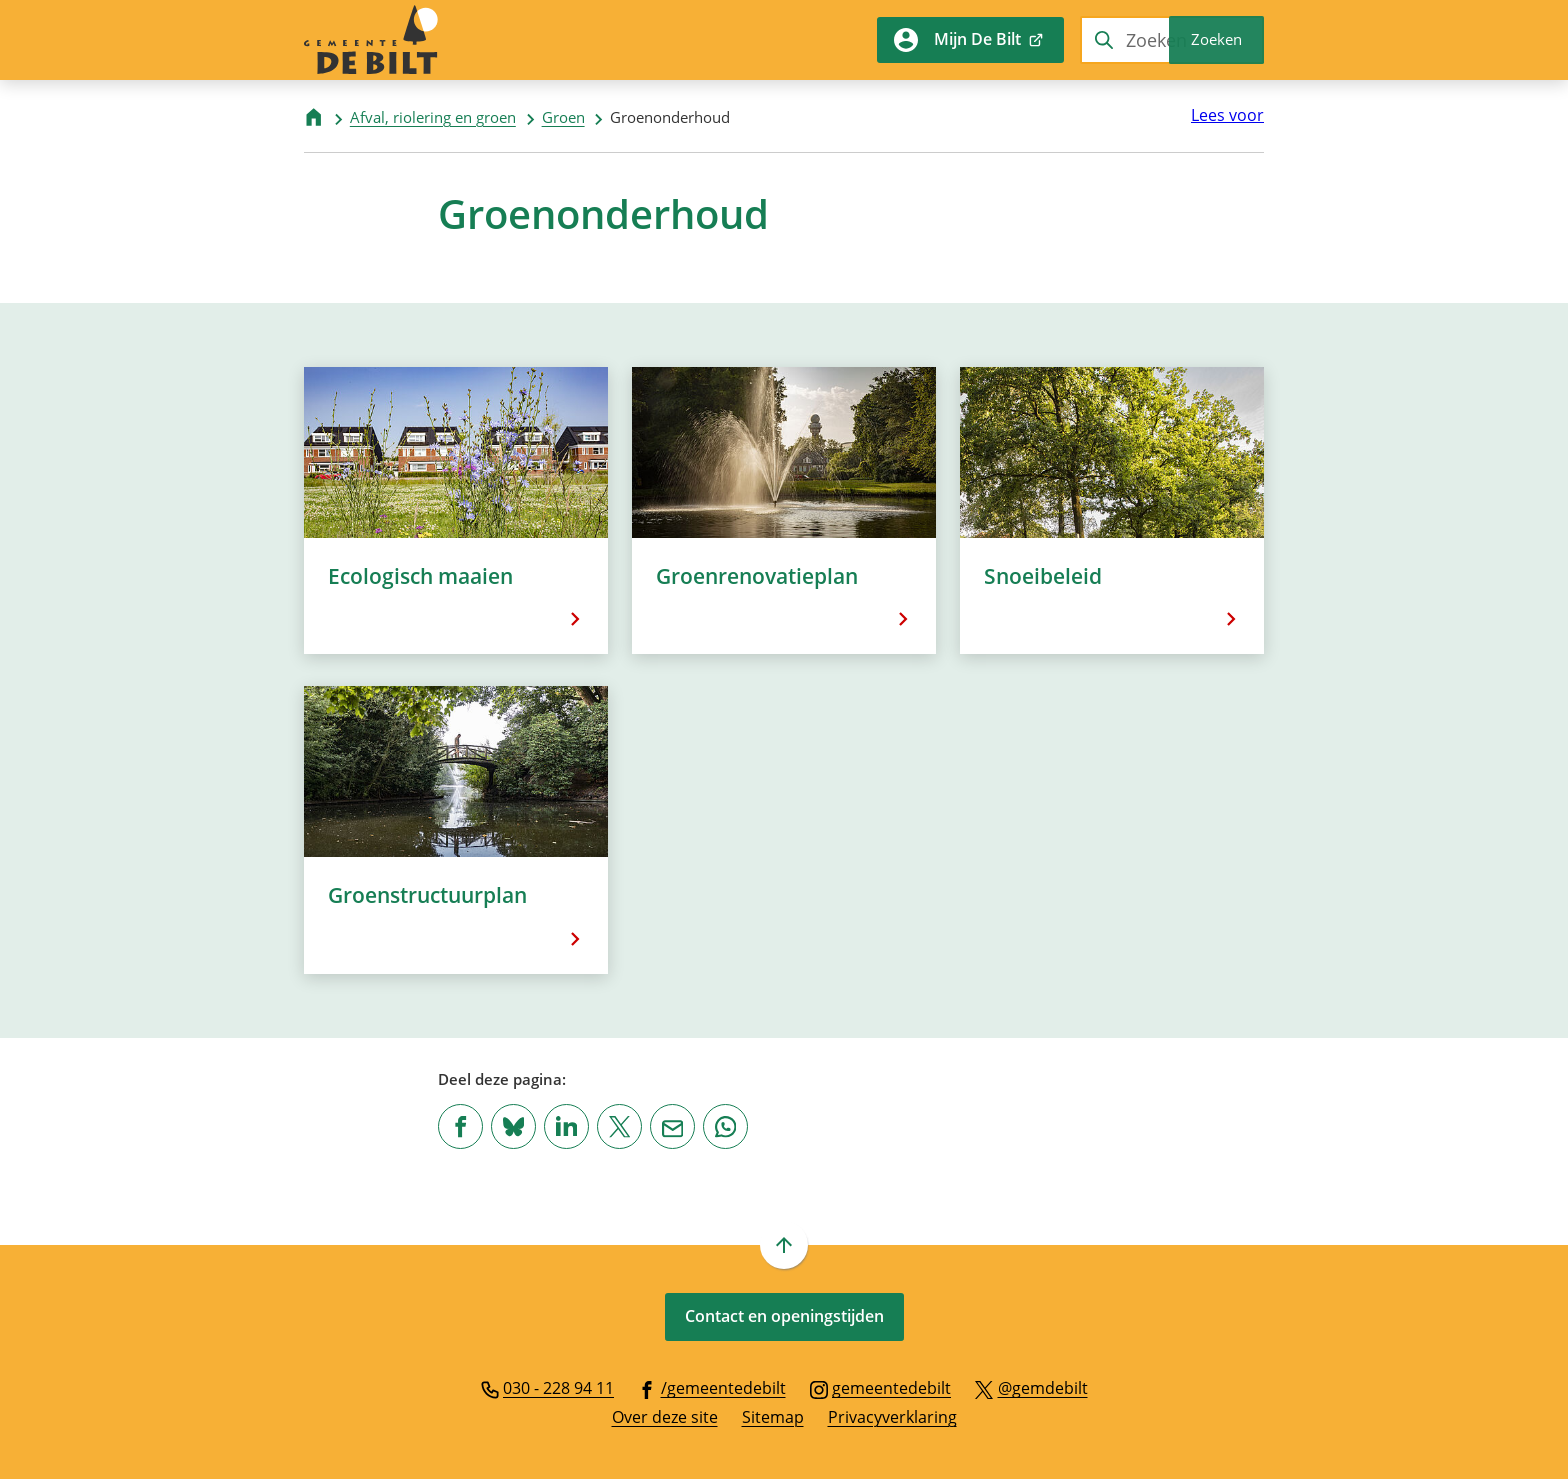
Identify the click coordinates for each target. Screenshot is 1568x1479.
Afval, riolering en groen (433, 117)
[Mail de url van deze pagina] (672, 1126)
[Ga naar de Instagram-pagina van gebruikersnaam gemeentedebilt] (881, 1387)
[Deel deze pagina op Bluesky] (513, 1126)
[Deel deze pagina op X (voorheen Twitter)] (619, 1126)
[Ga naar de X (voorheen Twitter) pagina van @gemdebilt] (1031, 1387)
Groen (563, 117)
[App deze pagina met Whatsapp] (725, 1126)
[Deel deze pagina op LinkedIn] (566, 1126)
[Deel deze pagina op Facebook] (460, 1126)
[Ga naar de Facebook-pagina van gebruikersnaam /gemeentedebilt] (712, 1387)
